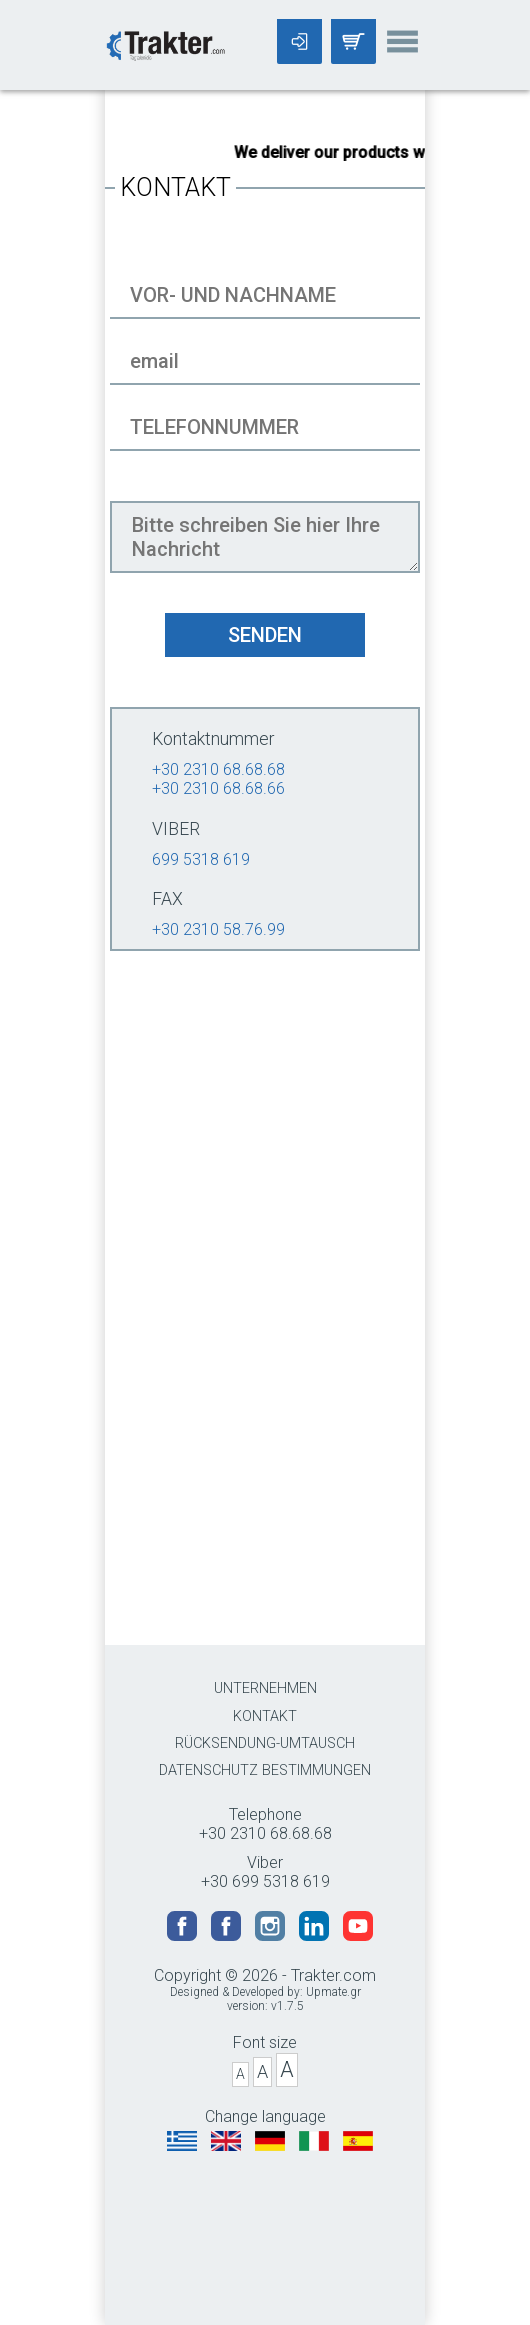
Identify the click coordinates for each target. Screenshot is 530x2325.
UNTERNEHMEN (265, 1688)
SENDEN (265, 635)
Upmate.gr (333, 1992)
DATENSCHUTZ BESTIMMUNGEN (265, 1770)
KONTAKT (265, 1716)
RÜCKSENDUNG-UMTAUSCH (265, 1743)
